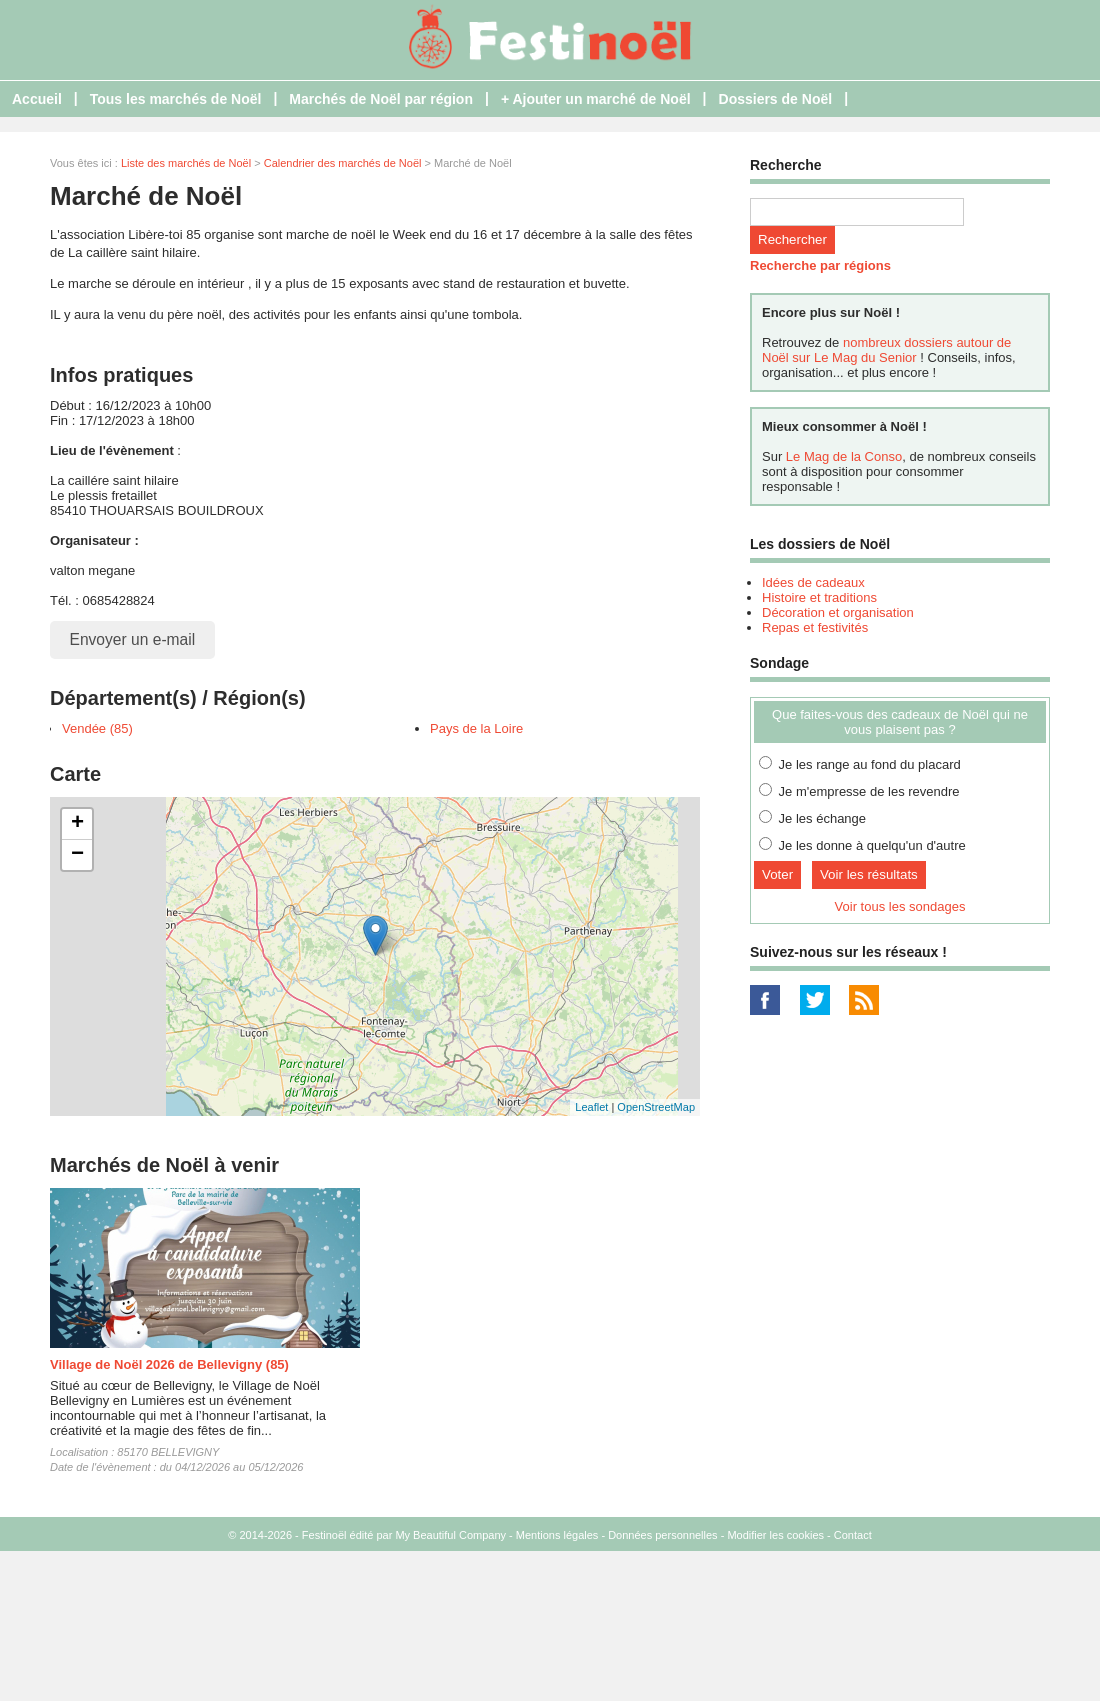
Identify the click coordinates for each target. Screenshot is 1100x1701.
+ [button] (77, 824)
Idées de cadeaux (813, 582)
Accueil (37, 99)
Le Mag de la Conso (844, 456)
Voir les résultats (869, 874)
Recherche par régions (820, 265)
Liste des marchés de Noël (186, 163)
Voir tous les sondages (900, 906)
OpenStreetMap (656, 1107)
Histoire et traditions (819, 597)
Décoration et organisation (838, 612)
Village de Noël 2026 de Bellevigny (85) (169, 1364)
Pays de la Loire (476, 728)
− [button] (77, 855)
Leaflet (591, 1107)
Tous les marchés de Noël (176, 99)
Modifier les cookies (775, 1535)
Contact (853, 1535)
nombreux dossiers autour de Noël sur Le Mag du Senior (886, 350)
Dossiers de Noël (776, 99)
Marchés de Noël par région (381, 99)
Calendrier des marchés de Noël (343, 163)
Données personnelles (662, 1535)
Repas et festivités (815, 627)
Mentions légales (557, 1535)
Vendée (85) (97, 728)
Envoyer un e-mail (133, 639)
